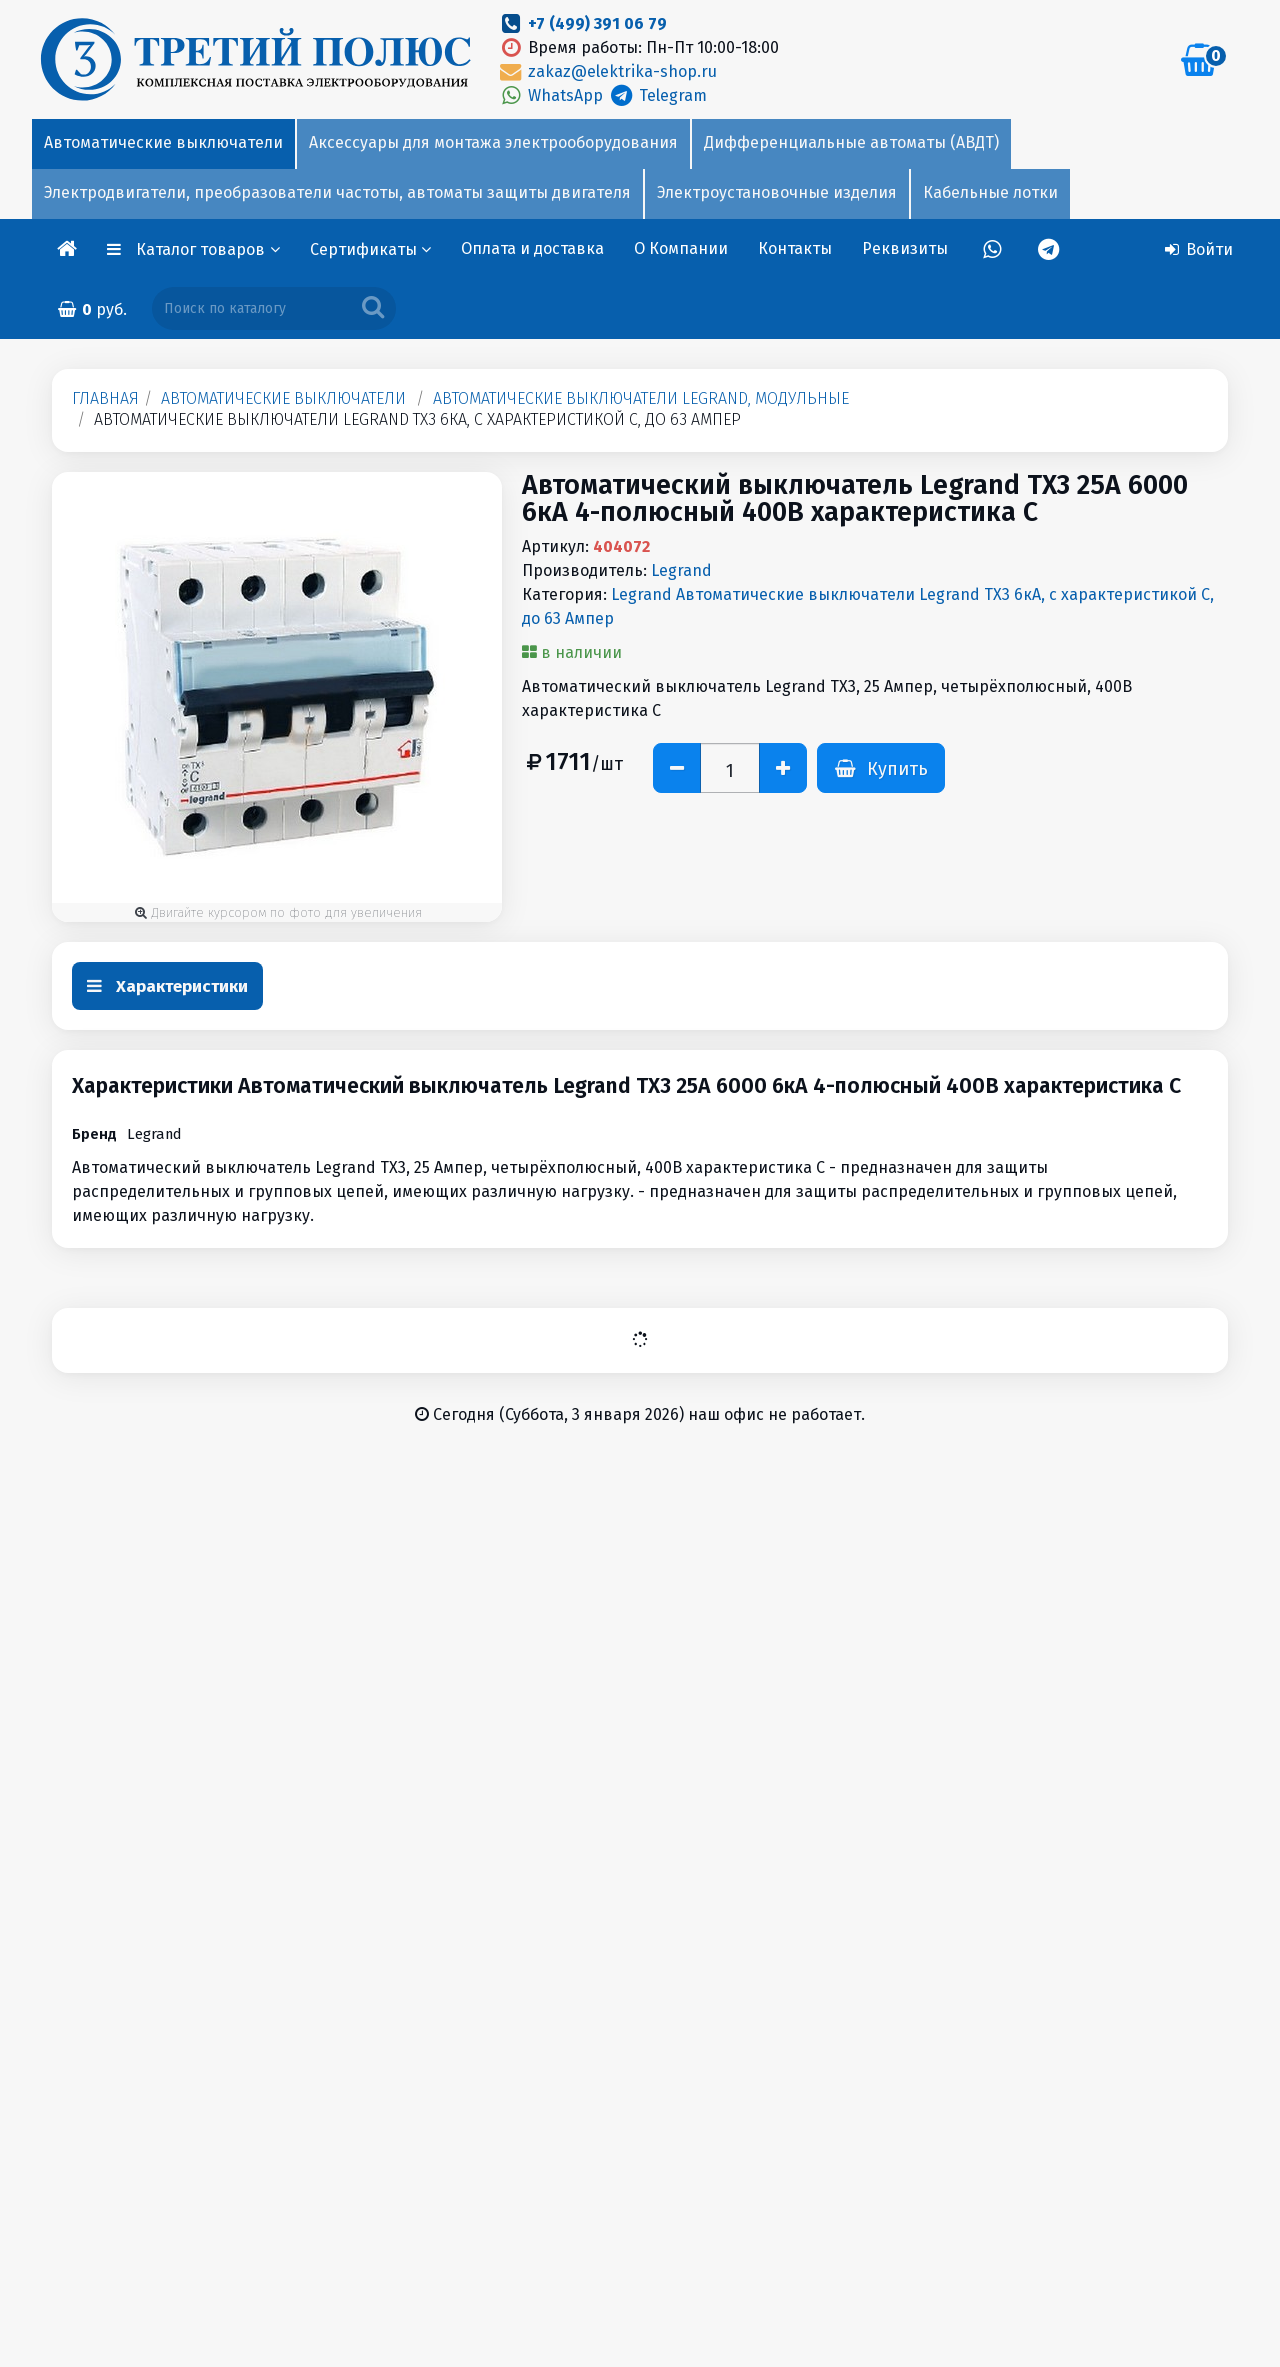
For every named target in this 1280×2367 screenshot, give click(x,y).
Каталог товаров (208, 249)
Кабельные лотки (990, 192)
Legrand (681, 570)
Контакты (795, 248)
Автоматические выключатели (163, 142)
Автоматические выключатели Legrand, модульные (641, 398)
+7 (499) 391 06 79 (597, 23)
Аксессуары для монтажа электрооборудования (493, 142)
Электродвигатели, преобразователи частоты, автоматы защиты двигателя (337, 192)
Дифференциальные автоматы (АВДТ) (851, 142)
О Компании (681, 248)
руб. (92, 309)
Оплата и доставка (532, 248)
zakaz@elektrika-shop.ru (607, 71)
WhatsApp (552, 95)
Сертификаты (370, 249)
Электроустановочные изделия (777, 192)
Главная (105, 398)
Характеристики (167, 986)
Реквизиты (905, 248)
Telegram (656, 95)
